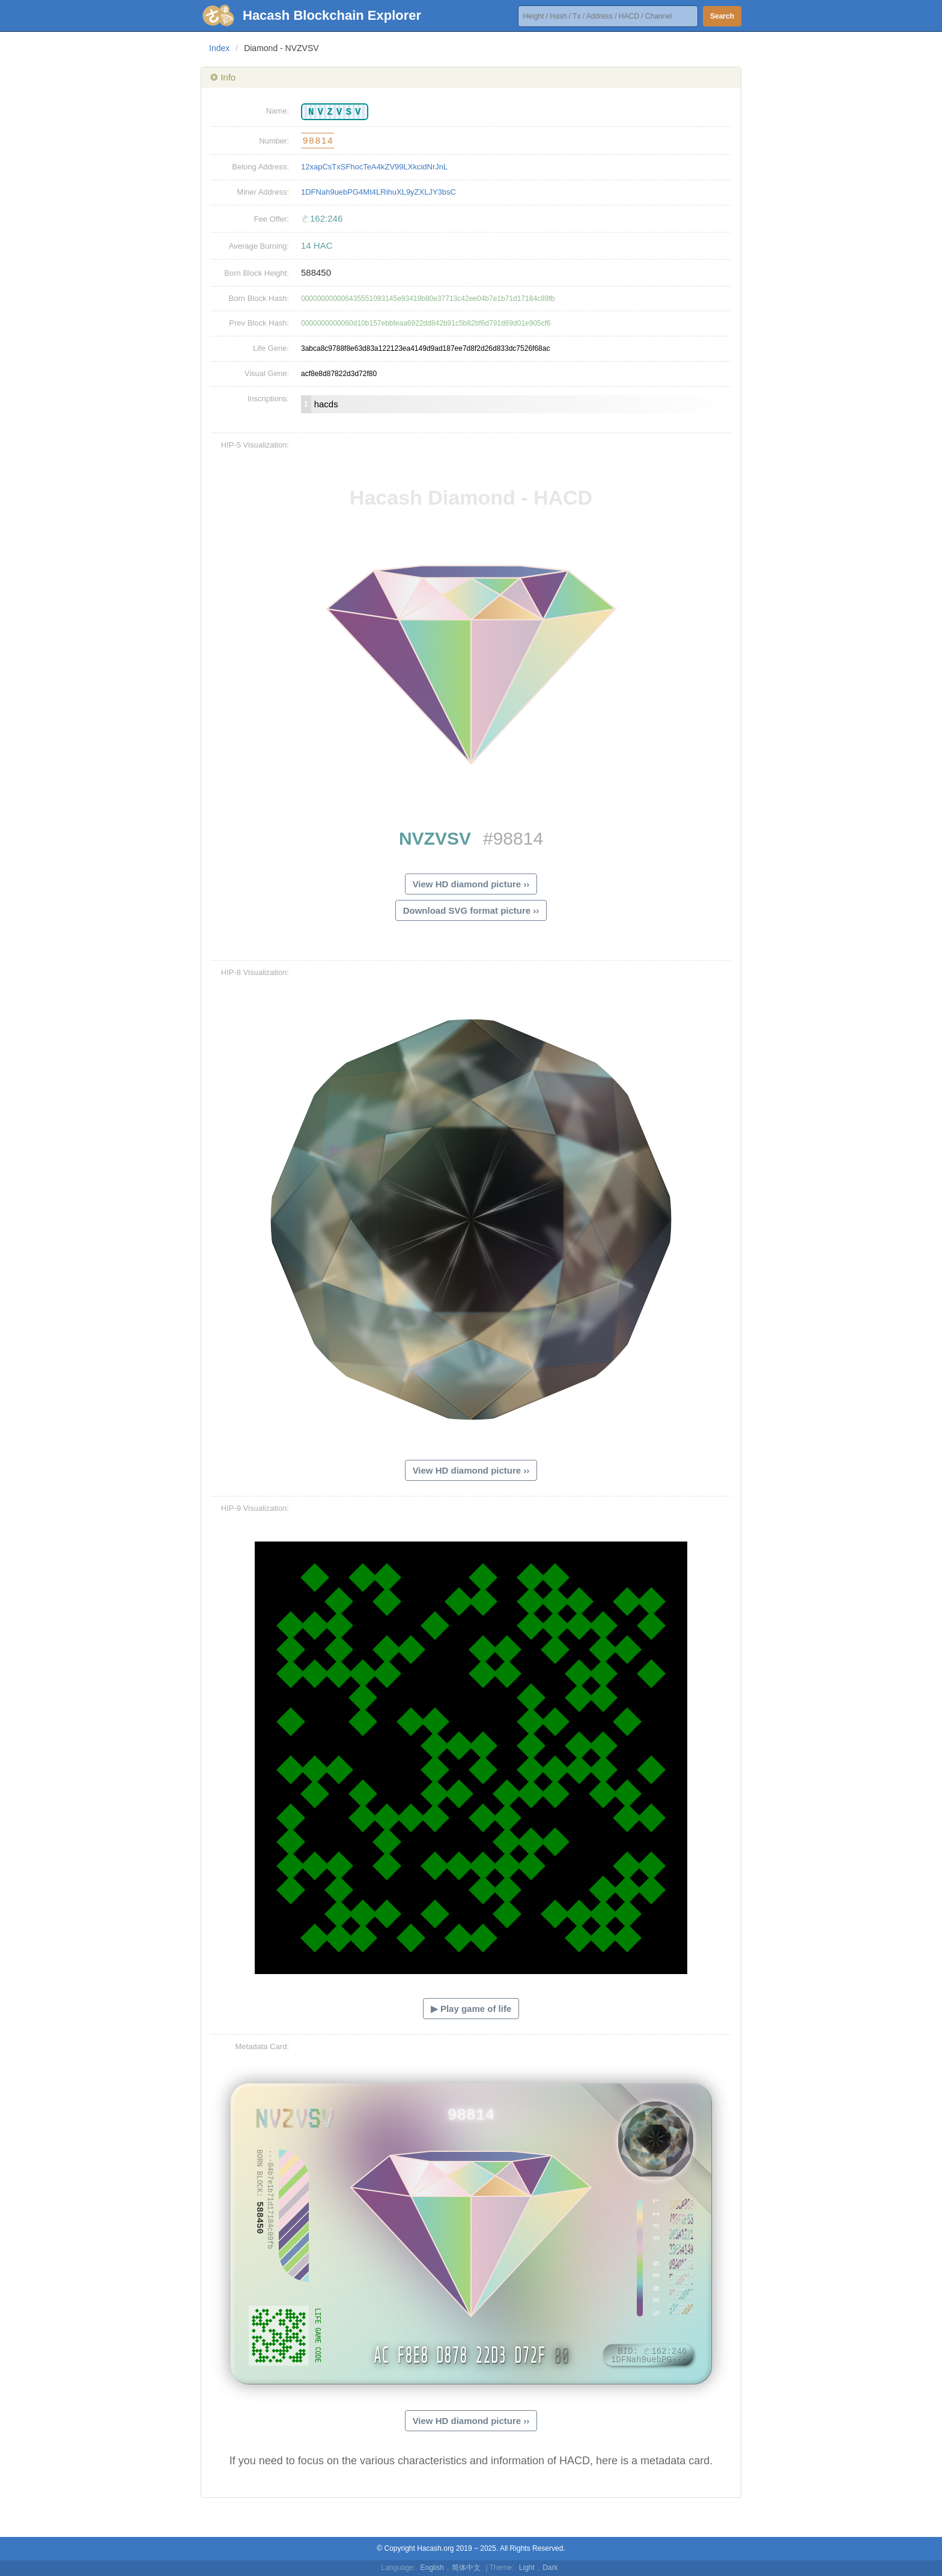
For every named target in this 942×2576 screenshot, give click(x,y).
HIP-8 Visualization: (255, 972)
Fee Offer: (271, 218)
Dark (550, 2567)
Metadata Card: (262, 2046)
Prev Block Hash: (259, 322)
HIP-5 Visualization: (255, 444)
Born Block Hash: (259, 298)
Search (722, 16)
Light (527, 2567)
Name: (277, 110)
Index (219, 48)
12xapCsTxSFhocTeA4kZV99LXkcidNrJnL (374, 166)
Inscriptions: (268, 398)
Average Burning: (259, 246)
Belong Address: (260, 166)
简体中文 (466, 2567)
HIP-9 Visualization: (255, 1508)
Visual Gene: (267, 373)
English (432, 2567)
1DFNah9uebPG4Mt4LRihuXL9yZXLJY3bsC (378, 191)
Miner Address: (263, 191)
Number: (274, 140)
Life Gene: (271, 348)
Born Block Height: (256, 273)
